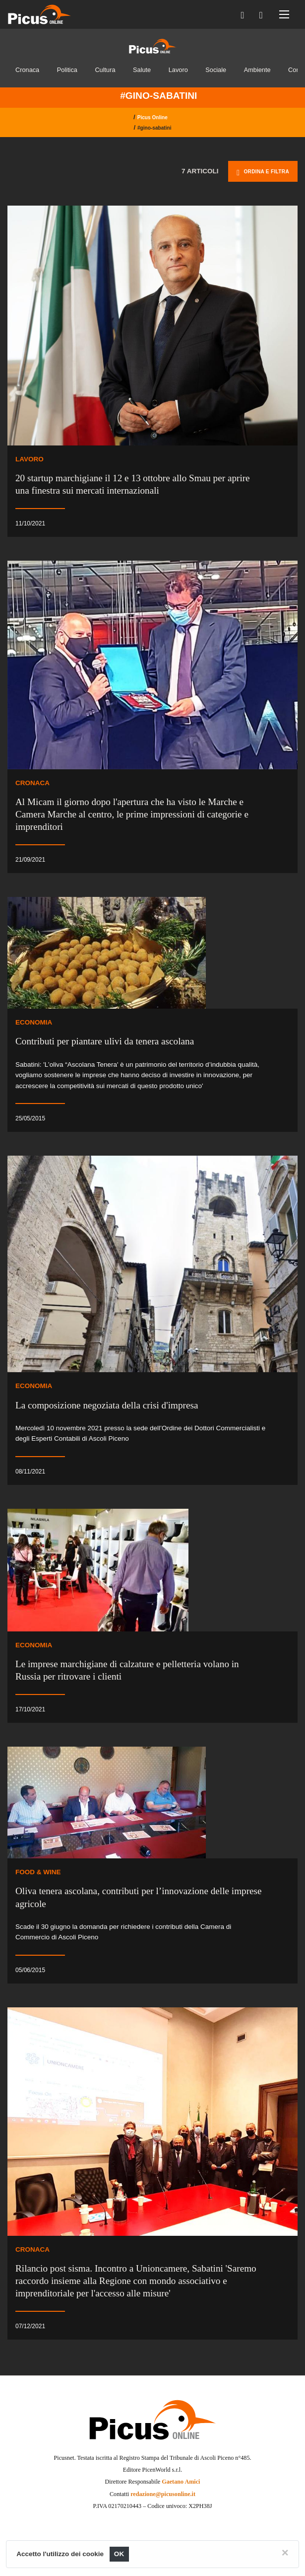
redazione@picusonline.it (162, 2494)
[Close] (285, 2553)
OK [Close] (119, 2554)
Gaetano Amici (181, 2481)
